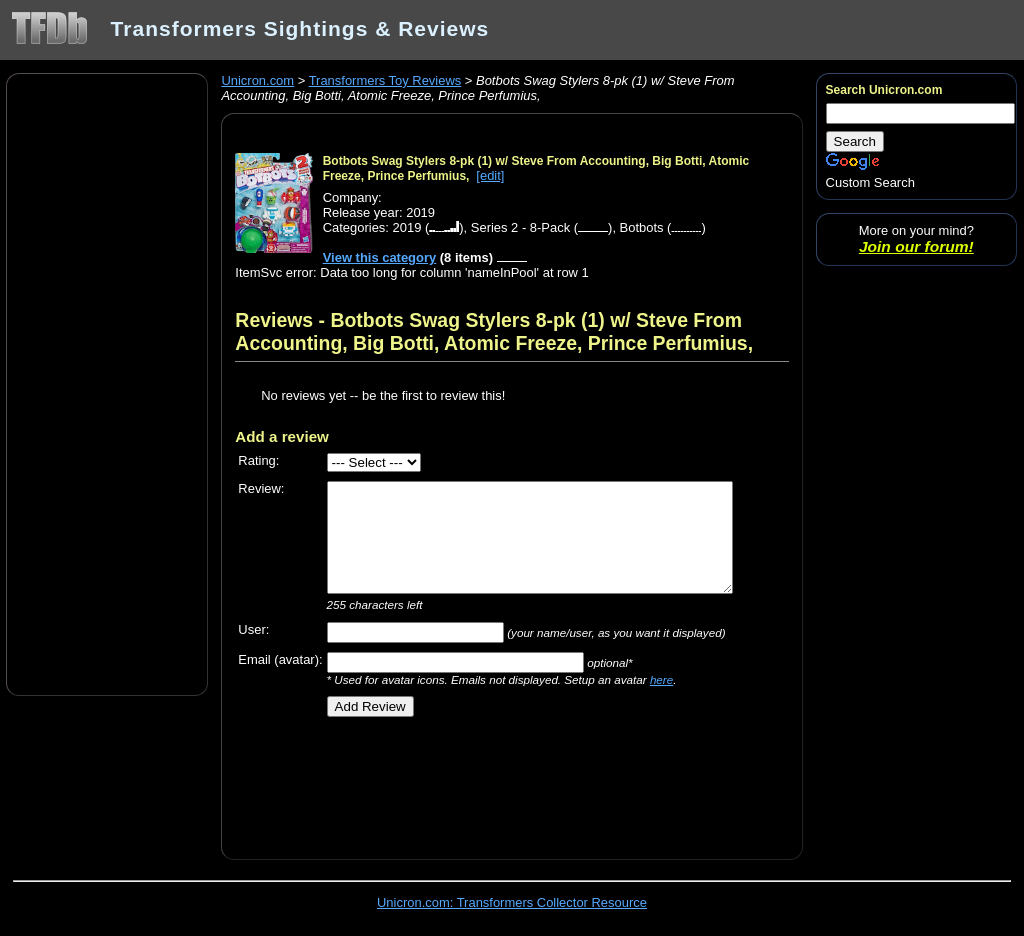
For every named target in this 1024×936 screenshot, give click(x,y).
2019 (407, 227)
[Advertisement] (107, 383)
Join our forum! (916, 246)
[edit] (490, 175)
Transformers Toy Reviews (385, 80)
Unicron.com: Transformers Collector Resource (512, 902)
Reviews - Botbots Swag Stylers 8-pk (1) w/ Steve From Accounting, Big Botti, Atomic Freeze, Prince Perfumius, (494, 331)
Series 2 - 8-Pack (520, 227)
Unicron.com (257, 80)
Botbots (642, 227)
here (661, 679)
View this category (380, 257)
